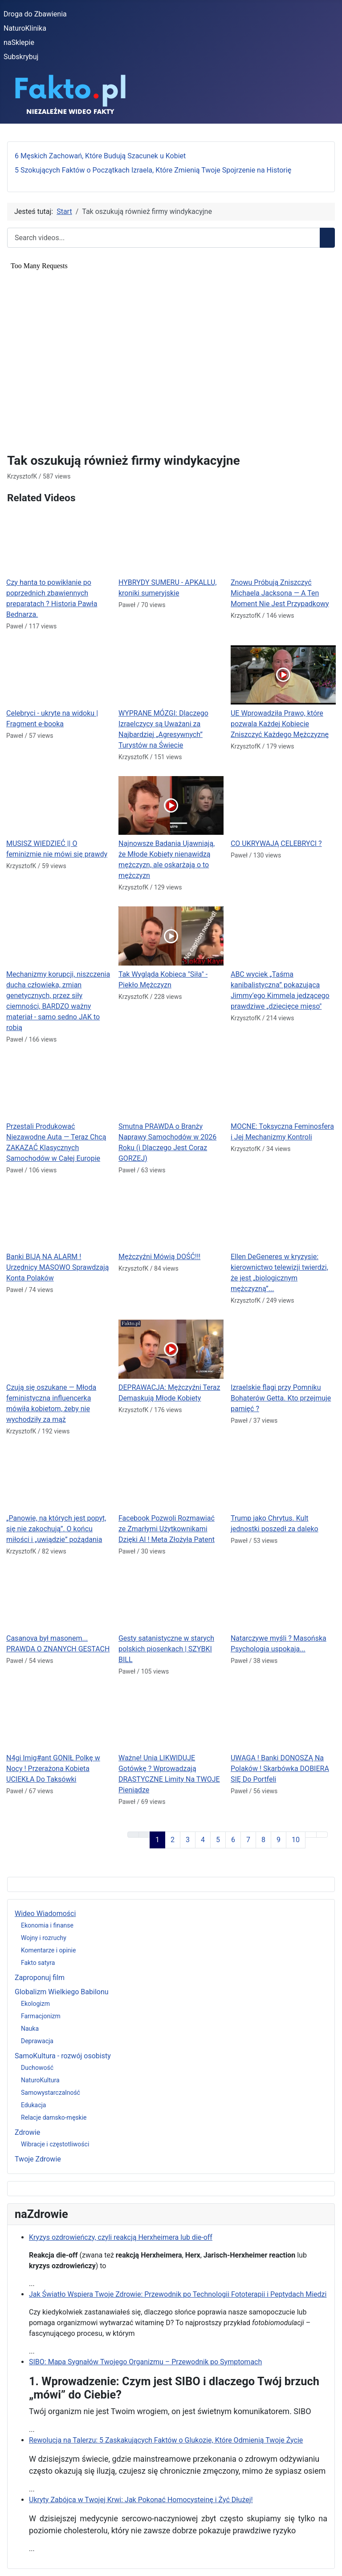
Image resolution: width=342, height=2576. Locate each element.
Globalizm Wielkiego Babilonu (62, 1992)
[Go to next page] (311, 1834)
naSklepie (19, 42)
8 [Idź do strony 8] (263, 1839)
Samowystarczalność (50, 2092)
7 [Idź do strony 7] (248, 1839)
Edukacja (33, 2105)
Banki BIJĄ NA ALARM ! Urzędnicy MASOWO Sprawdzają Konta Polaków (57, 1267)
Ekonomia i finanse (47, 1925)
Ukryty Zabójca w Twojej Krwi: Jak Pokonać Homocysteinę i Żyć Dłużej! (141, 2500)
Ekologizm (35, 2003)
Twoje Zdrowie (38, 2159)
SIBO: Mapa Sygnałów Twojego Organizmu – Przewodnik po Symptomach (145, 2362)
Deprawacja (37, 2041)
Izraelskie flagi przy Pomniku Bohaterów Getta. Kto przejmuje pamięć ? (281, 1398)
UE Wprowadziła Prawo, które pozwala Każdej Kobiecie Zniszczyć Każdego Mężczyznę (280, 724)
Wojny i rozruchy (43, 1937)
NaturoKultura (40, 2080)
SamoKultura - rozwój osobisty (63, 2056)
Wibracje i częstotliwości (55, 2144)
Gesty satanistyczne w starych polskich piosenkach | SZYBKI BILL (166, 1649)
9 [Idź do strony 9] (279, 1839)
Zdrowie (27, 2132)
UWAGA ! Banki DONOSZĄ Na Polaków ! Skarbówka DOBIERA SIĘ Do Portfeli (280, 1768)
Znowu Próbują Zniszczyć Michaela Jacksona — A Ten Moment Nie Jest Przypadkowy (280, 593)
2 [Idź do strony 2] (173, 1839)
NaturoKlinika (25, 28)
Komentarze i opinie (48, 1950)
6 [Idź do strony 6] (233, 1839)
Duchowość (37, 2067)
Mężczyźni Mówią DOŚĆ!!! (159, 1256)
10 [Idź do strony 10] (296, 1839)
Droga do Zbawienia (35, 14)
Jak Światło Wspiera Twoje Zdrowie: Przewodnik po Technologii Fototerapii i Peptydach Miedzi (177, 2294)
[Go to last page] (322, 1834)
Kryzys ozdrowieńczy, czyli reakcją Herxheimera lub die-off (120, 2237)
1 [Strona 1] (157, 1839)
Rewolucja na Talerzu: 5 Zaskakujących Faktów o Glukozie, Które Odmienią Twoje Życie (166, 2440)
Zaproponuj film (40, 1977)
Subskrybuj (21, 56)
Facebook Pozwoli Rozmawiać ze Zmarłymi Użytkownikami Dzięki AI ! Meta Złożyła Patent (166, 1529)
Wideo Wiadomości (45, 1913)
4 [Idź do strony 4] (203, 1839)
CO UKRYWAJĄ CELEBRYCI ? (276, 843)
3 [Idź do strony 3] (188, 1839)
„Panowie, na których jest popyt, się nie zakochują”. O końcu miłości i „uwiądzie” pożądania (56, 1529)
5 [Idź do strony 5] (218, 1839)
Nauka (30, 2028)
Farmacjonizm (41, 2016)
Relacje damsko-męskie (53, 2117)
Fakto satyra (38, 1962)
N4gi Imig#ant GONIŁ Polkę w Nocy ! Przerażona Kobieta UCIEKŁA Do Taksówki (53, 1768)
